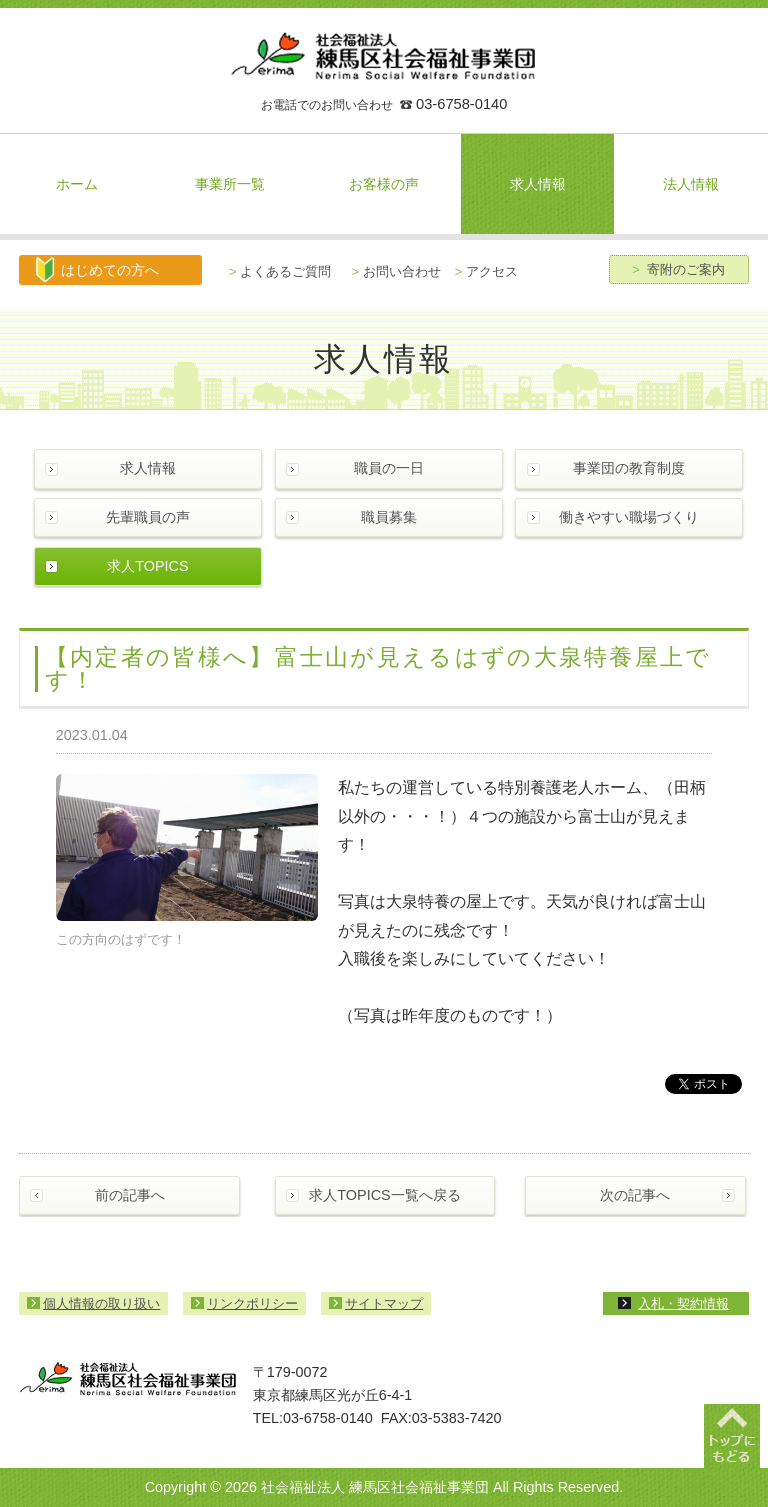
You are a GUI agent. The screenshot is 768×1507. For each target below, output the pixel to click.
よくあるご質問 (280, 271)
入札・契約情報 (683, 1303)
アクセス (486, 271)
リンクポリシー (252, 1303)
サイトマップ (384, 1303)
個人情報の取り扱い (101, 1303)
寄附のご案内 (678, 269)
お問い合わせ (396, 271)
